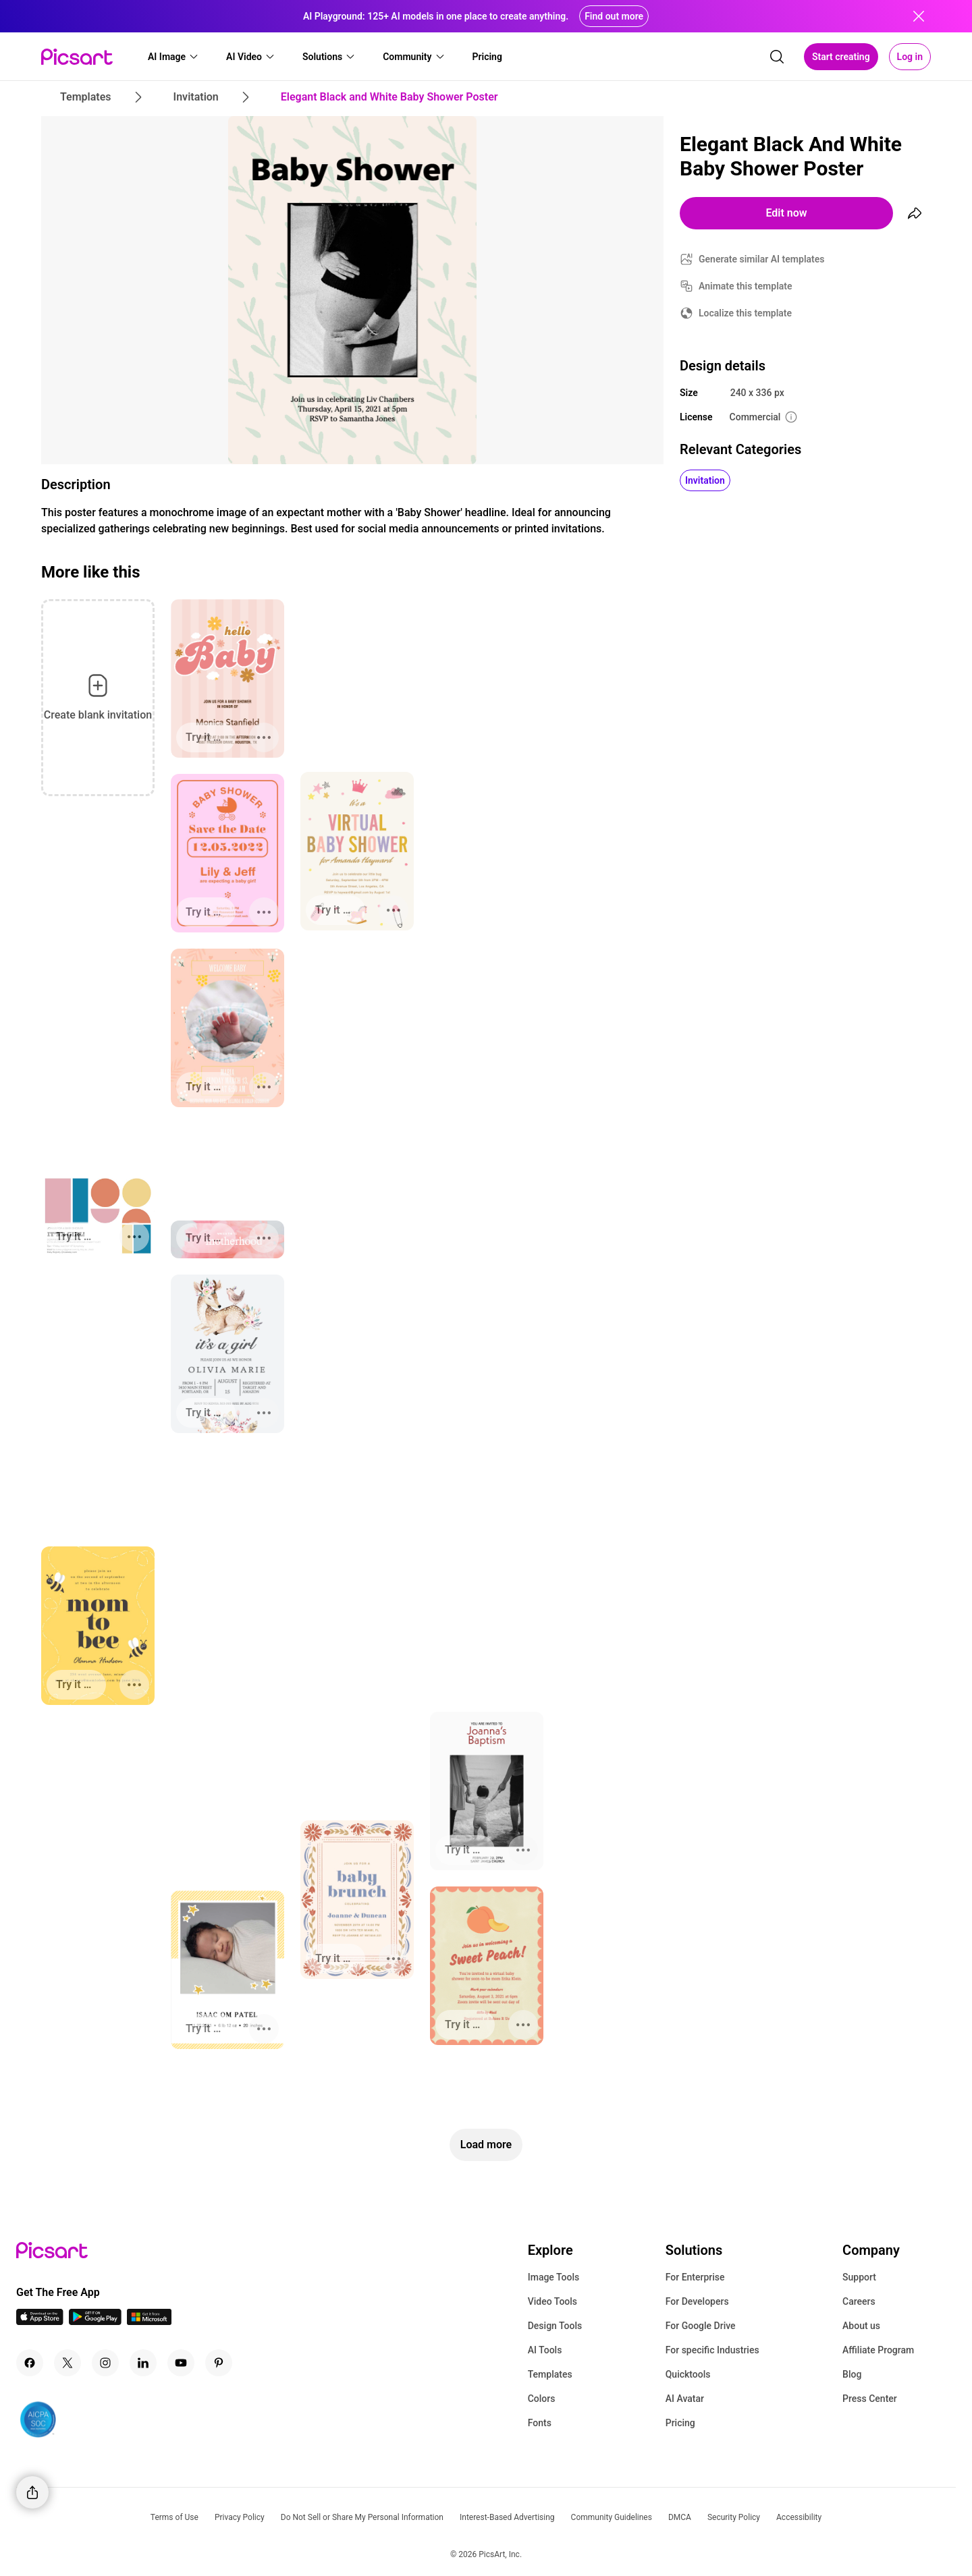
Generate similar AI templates (762, 259)
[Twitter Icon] (67, 2362)
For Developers (697, 2301)
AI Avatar (685, 2398)
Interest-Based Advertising (507, 2517)
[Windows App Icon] (149, 2321)
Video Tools (552, 2301)
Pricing (680, 2422)
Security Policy (733, 2517)
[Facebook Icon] (29, 2362)
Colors (542, 2398)
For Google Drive (701, 2325)
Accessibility (798, 2517)
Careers (858, 2301)
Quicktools (688, 2374)
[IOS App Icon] (39, 2321)
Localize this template (745, 313)
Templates (550, 2374)
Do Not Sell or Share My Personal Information (362, 2517)
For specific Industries (712, 2350)
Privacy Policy (240, 2517)
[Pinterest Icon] (218, 2362)
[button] (173, 56)
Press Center (869, 2398)
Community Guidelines (611, 2517)
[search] (777, 56)
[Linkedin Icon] (143, 2362)
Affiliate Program (878, 2350)
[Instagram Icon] (105, 2362)
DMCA (679, 2517)
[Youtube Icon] (180, 2362)
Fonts (539, 2422)
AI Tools (545, 2350)
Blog (851, 2374)
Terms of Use (174, 2517)
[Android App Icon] (95, 2321)
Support (859, 2277)
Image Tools (554, 2277)
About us (861, 2325)
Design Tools (555, 2325)
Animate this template (745, 286)
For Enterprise (695, 2277)
